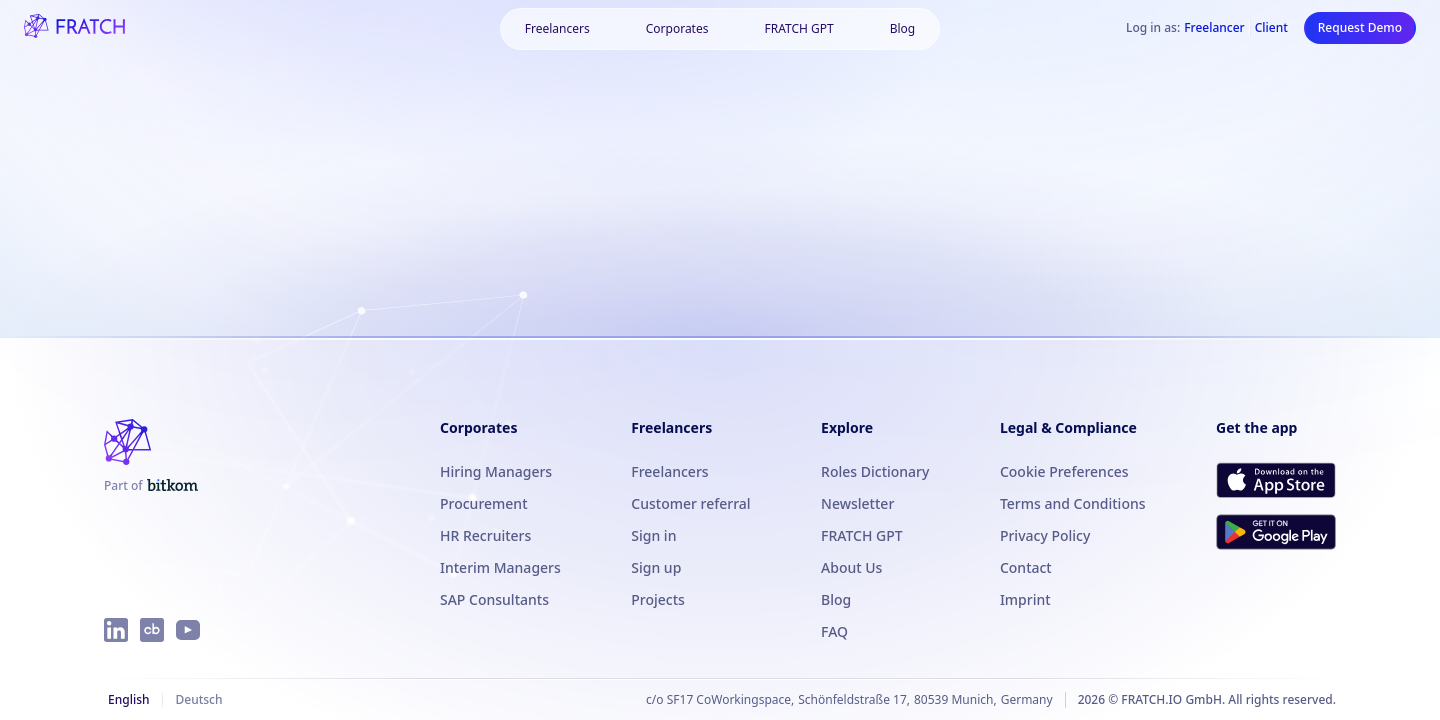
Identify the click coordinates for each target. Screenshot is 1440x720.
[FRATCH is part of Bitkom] (151, 486)
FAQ (834, 631)
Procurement (484, 503)
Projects (658, 599)
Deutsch (198, 699)
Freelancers (557, 28)
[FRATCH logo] (74, 28)
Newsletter (857, 503)
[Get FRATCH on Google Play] (1276, 532)
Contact (1026, 567)
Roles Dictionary (875, 471)
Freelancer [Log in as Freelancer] (1214, 28)
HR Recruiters (485, 535)
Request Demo (1360, 27)
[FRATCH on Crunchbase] (152, 630)
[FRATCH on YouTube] (188, 630)
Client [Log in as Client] (1271, 28)
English (128, 699)
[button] (677, 29)
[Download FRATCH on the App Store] (1276, 480)
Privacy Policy (1045, 535)
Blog (903, 28)
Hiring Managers (496, 471)
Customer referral (690, 503)
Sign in (653, 535)
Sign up (656, 567)
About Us (851, 567)
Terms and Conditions (1073, 503)
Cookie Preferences (1064, 471)
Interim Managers (500, 567)
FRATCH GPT (798, 28)
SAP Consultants (494, 599)
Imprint (1025, 599)
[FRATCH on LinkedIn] (116, 630)
